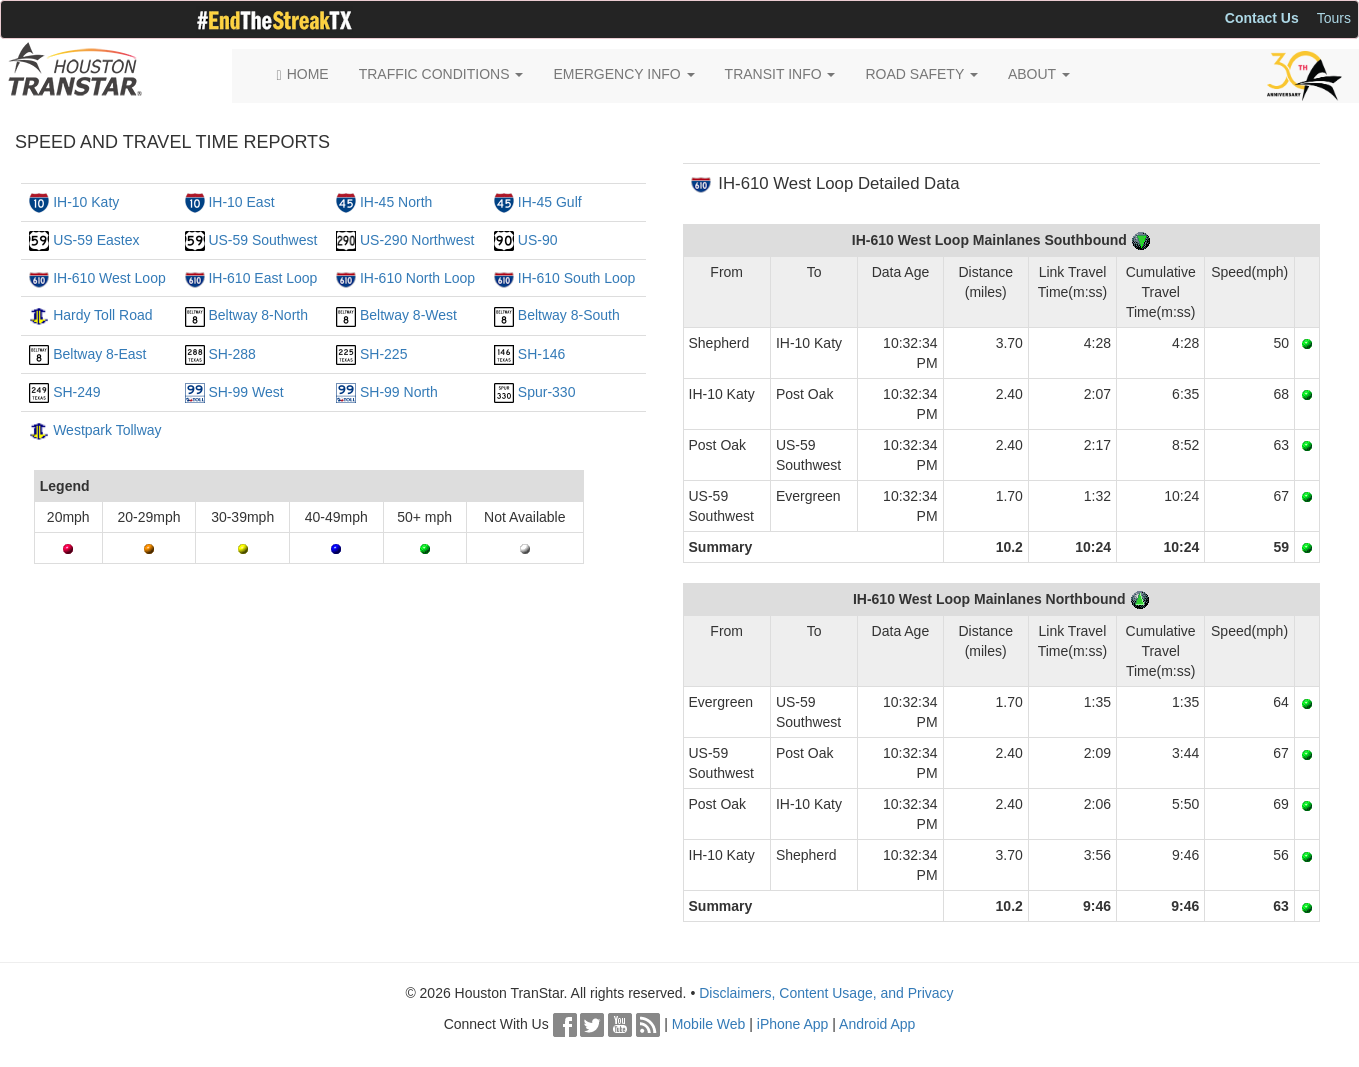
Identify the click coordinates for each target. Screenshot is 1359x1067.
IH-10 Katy (86, 202)
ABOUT (1039, 74)
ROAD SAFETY (921, 74)
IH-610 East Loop (262, 278)
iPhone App (793, 1024)
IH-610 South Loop (577, 278)
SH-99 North (399, 392)
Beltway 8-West (408, 315)
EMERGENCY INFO (623, 74)
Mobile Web (709, 1024)
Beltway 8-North (258, 315)
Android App (877, 1024)
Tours (1334, 18)
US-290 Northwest (417, 240)
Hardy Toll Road (102, 315)
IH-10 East (241, 202)
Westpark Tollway (107, 430)
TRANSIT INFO (780, 74)
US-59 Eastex (96, 240)
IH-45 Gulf (550, 202)
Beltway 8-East (99, 354)
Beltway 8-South (569, 315)
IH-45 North (396, 202)
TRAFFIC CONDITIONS (441, 74)
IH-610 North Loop (417, 278)
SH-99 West (245, 392)
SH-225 (383, 354)
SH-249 (76, 392)
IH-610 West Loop (109, 278)
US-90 (538, 240)
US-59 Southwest (262, 240)
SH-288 (231, 354)
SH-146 (541, 354)
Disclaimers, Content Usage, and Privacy (826, 993)
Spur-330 (547, 392)
